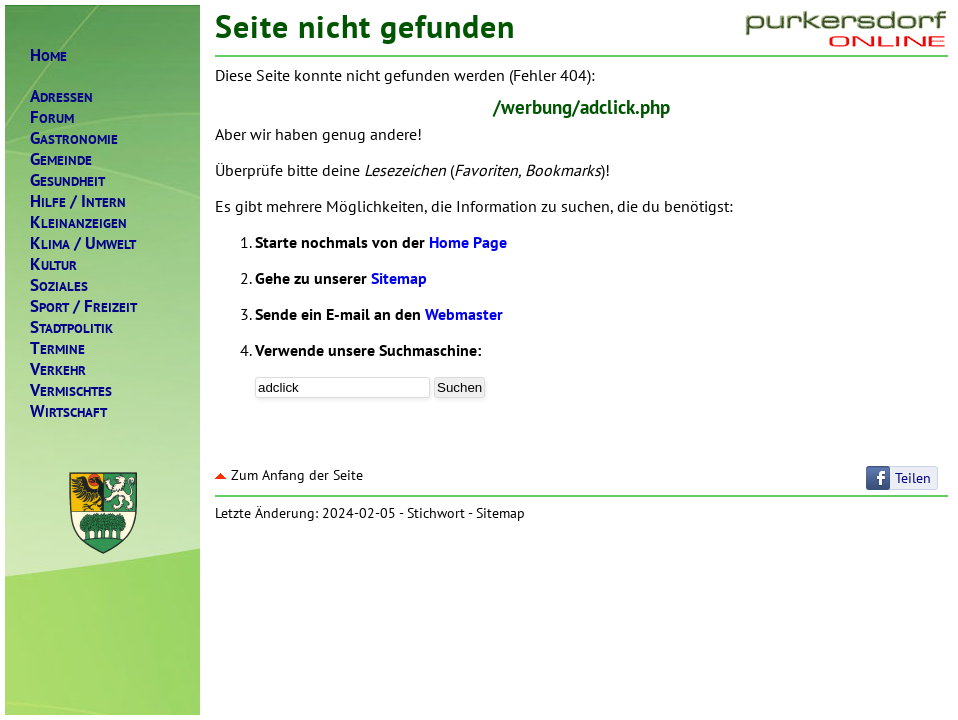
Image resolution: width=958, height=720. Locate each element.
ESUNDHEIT (67, 180)
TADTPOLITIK (71, 327)
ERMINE (57, 348)
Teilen (913, 478)
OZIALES (59, 285)
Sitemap (399, 278)
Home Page (468, 242)
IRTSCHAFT (68, 411)
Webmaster (464, 314)
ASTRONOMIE (74, 138)
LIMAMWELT (83, 243)
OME (48, 55)
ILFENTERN (78, 201)
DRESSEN (61, 96)
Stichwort (436, 513)
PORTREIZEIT (83, 306)
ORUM (52, 117)
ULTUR (53, 264)
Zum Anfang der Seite (289, 475)
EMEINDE (61, 159)
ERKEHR (58, 369)
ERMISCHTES (71, 390)
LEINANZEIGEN (78, 222)
